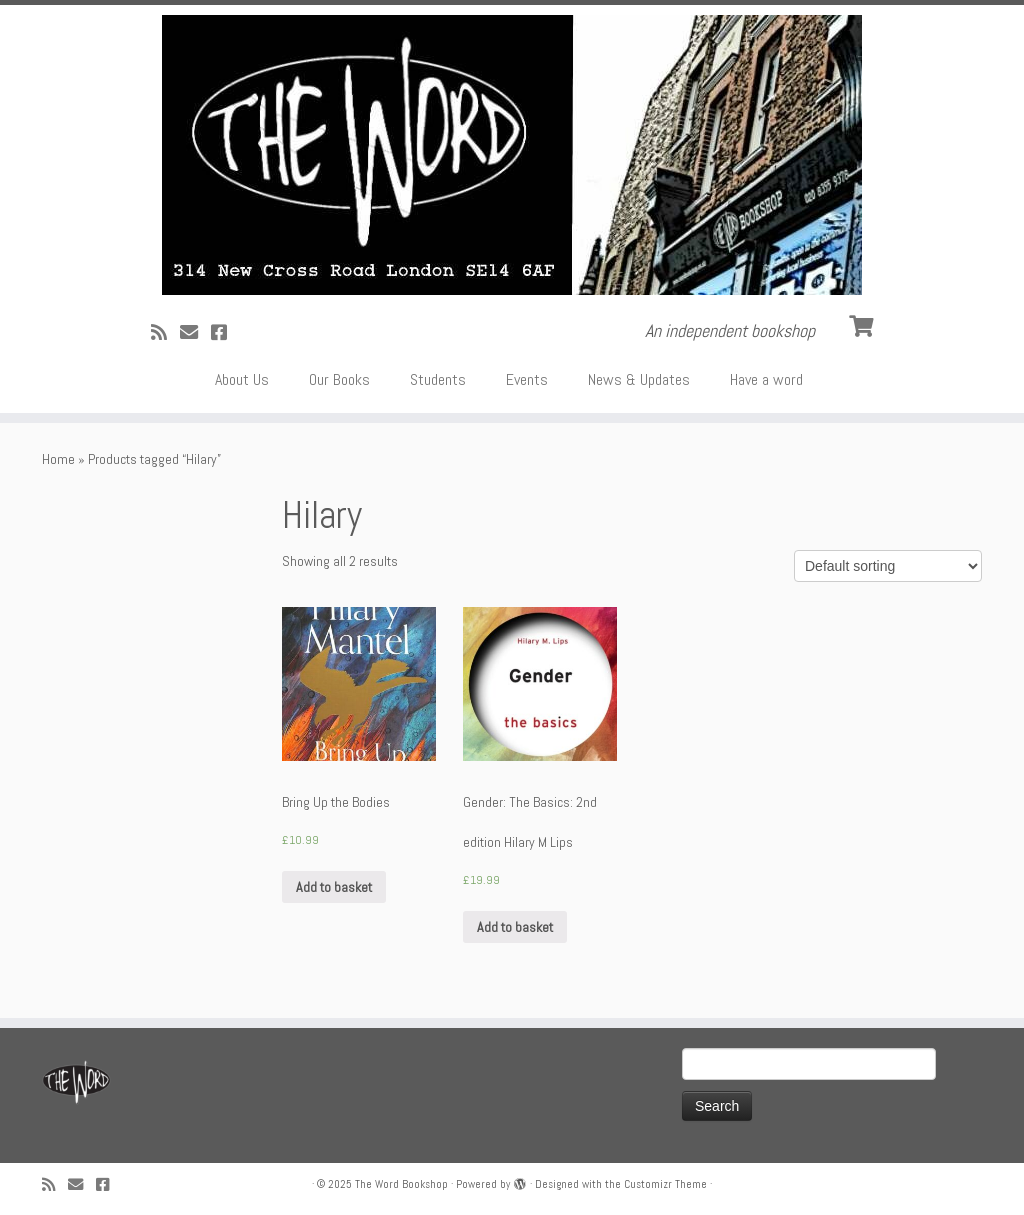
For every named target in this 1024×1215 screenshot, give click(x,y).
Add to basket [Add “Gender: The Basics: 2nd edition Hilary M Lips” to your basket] (515, 927)
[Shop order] (888, 566)
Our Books (339, 379)
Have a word (766, 379)
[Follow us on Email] (195, 332)
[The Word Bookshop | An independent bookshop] (512, 155)
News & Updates (639, 379)
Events (527, 379)
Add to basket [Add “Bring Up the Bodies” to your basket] (334, 887)
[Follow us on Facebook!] (225, 332)
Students (438, 379)
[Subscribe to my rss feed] (165, 332)
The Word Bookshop (401, 1184)
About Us (242, 379)
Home (58, 459)
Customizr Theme (665, 1184)
